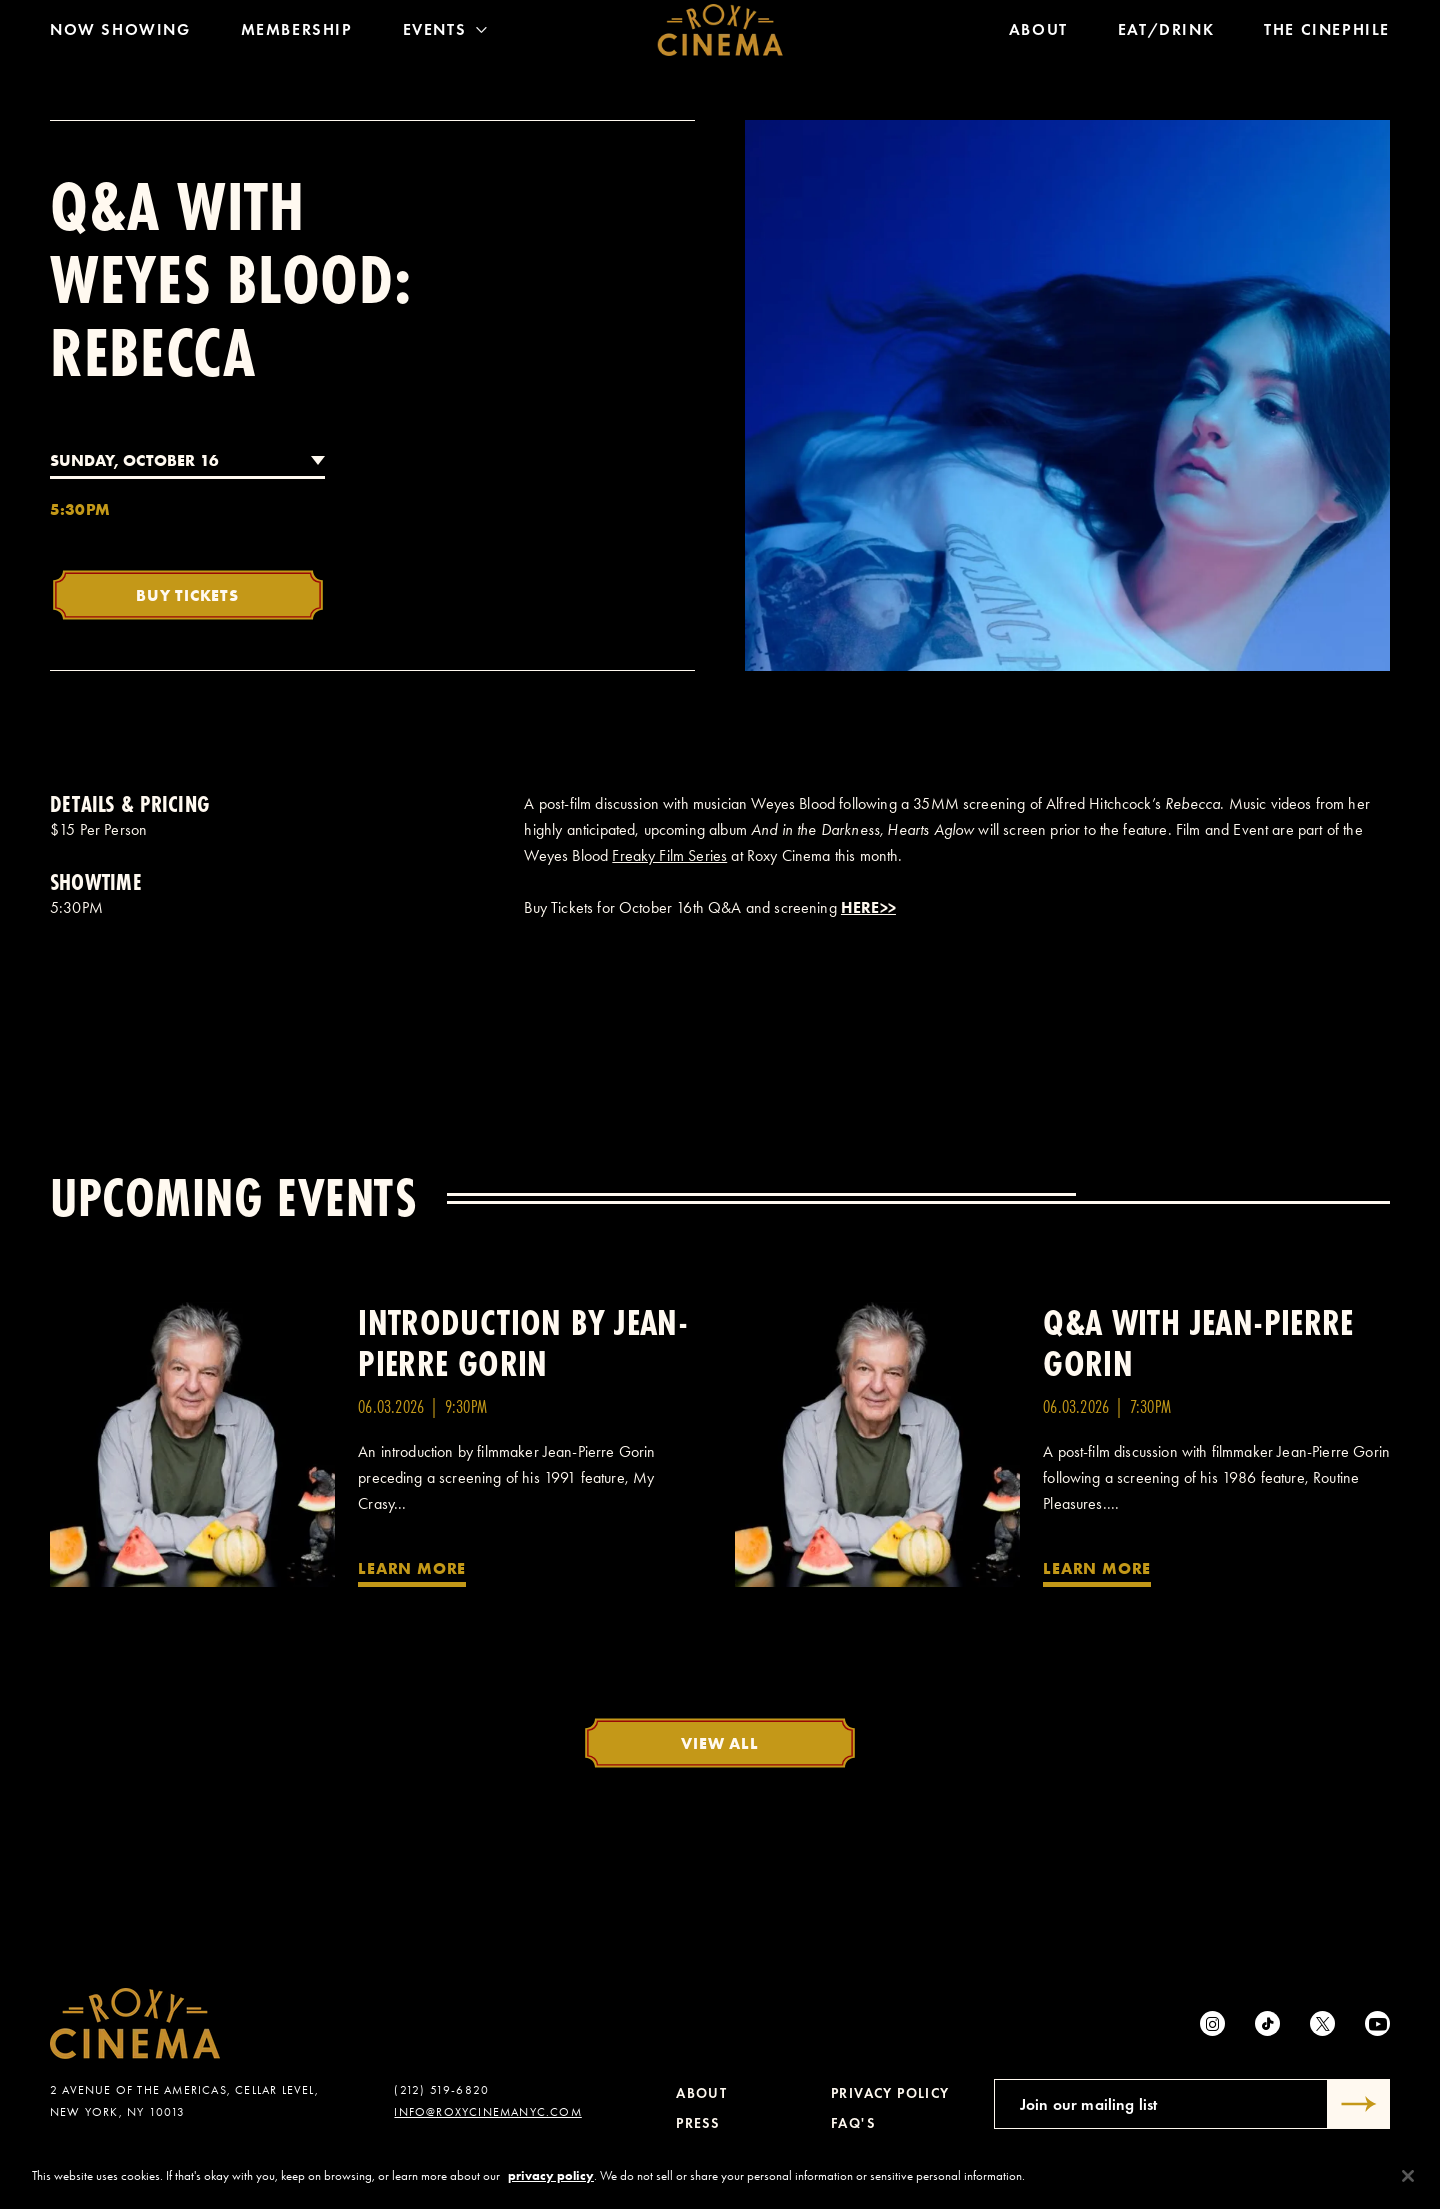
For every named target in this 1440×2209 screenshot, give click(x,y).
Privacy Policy (890, 2093)
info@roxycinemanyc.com (487, 2112)
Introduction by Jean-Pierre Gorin (523, 1343)
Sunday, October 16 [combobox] (134, 460)
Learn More (412, 1568)
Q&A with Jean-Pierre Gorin (1198, 1343)
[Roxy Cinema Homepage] (720, 35)
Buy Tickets (187, 595)
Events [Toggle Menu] (445, 34)
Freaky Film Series (669, 855)
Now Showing (120, 34)
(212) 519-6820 (441, 2090)
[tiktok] (1267, 2023)
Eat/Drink (1166, 34)
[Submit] (1359, 2104)
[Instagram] (1212, 2023)
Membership (297, 34)
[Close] (1408, 2181)
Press (697, 2123)
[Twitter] (1322, 2023)
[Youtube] (1377, 2023)
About (1038, 34)
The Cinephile (1327, 34)
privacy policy (551, 2181)
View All (719, 1743)
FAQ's (853, 2123)
